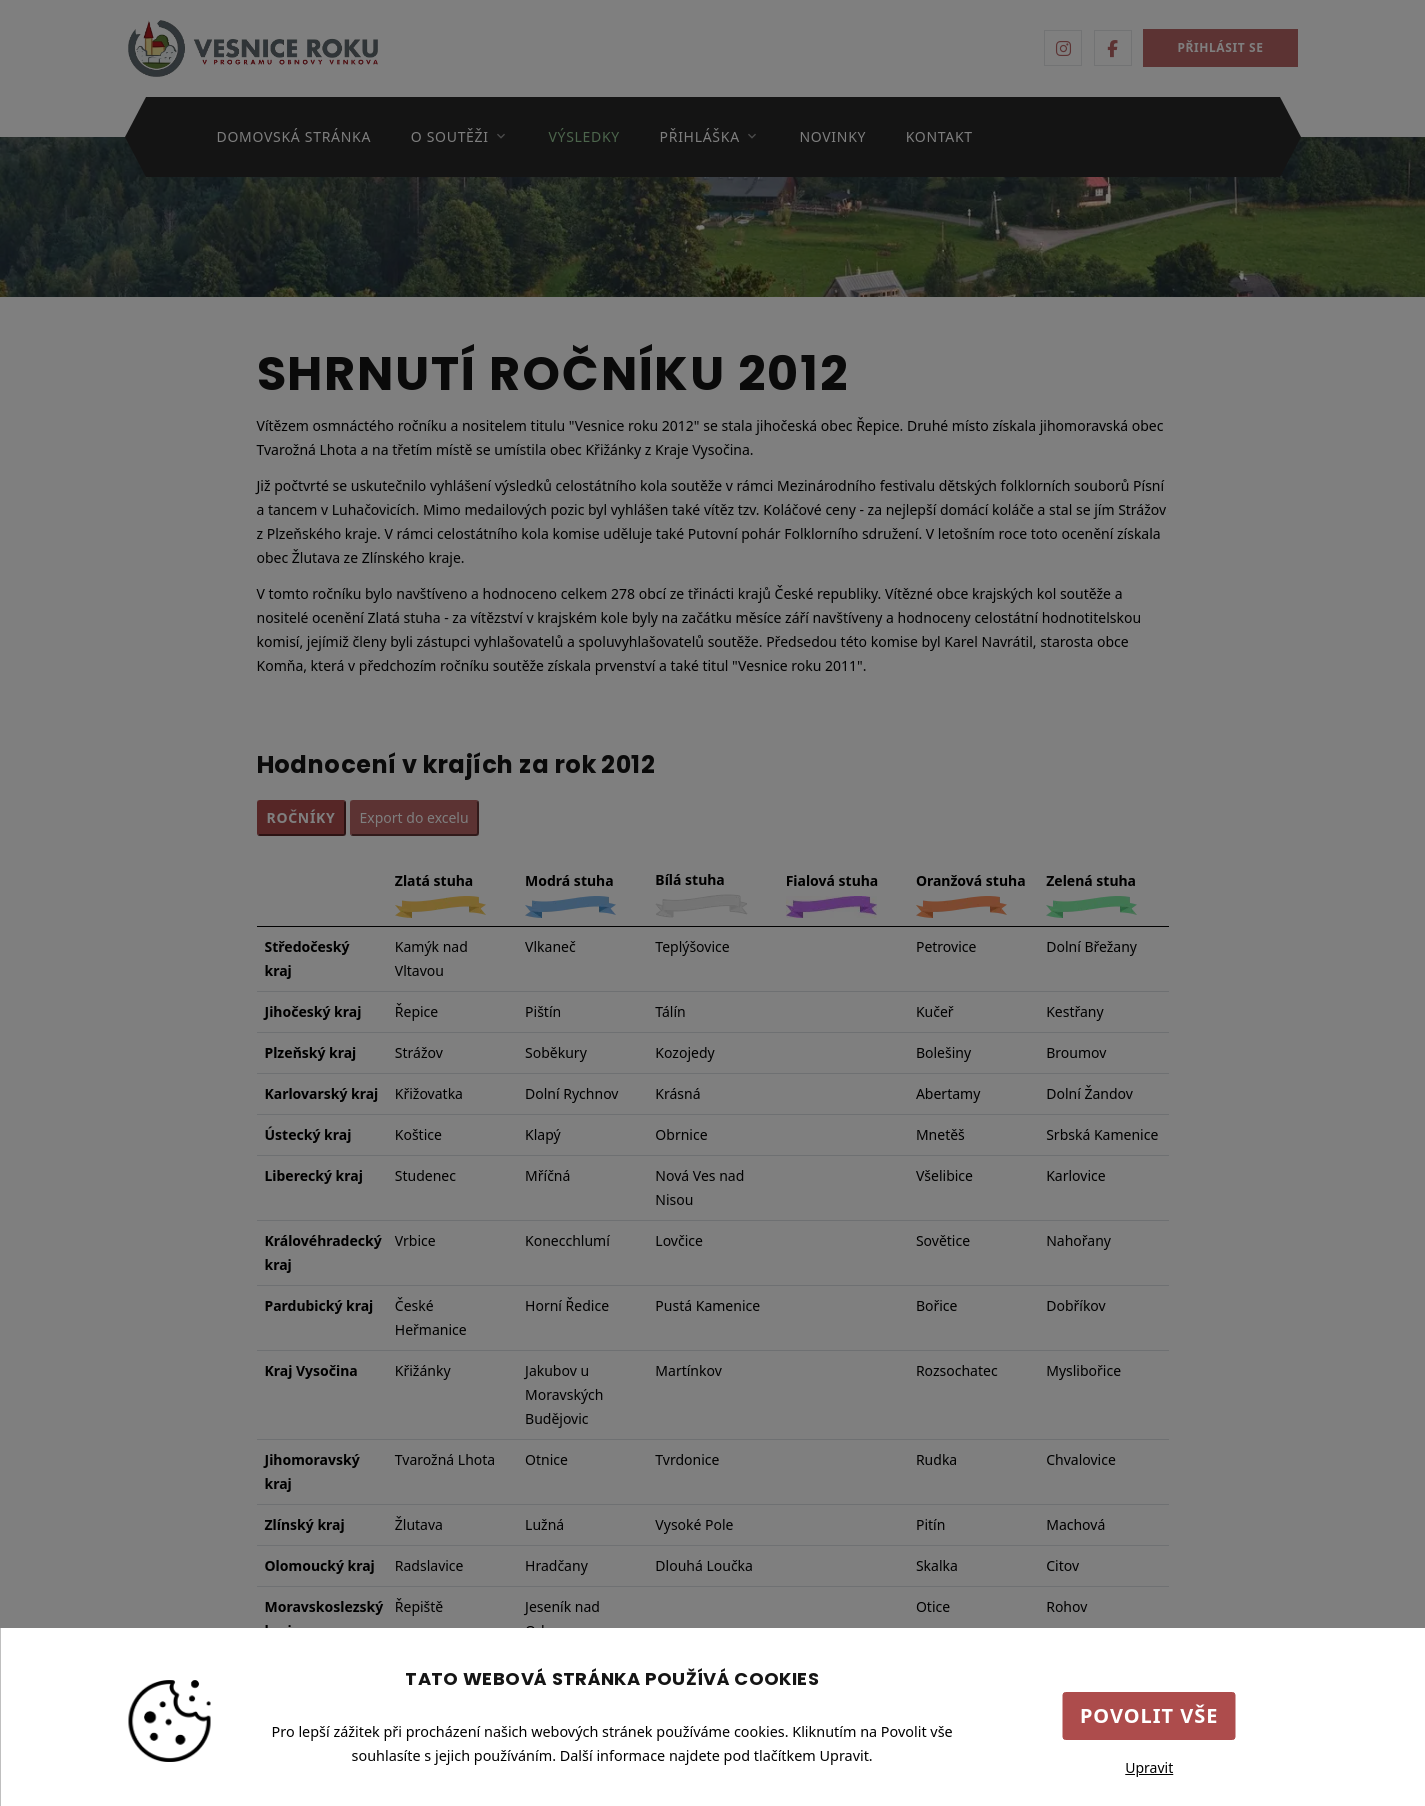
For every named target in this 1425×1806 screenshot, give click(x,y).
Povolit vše (1149, 1715)
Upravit (1149, 1767)
